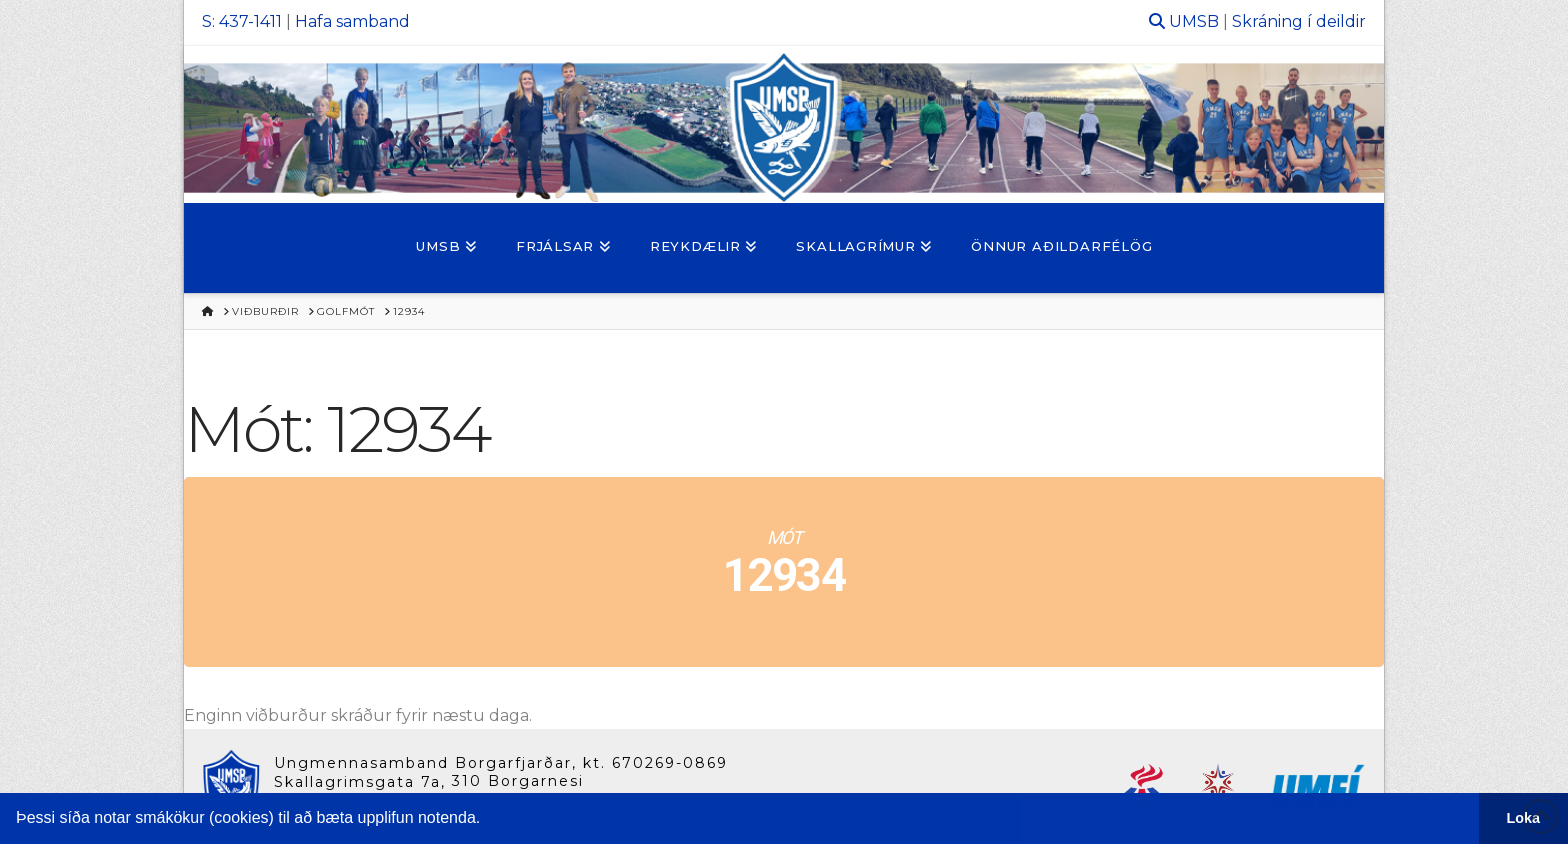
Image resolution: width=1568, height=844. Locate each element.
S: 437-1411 (242, 21)
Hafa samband (352, 21)
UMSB (1194, 21)
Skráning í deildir (1299, 21)
